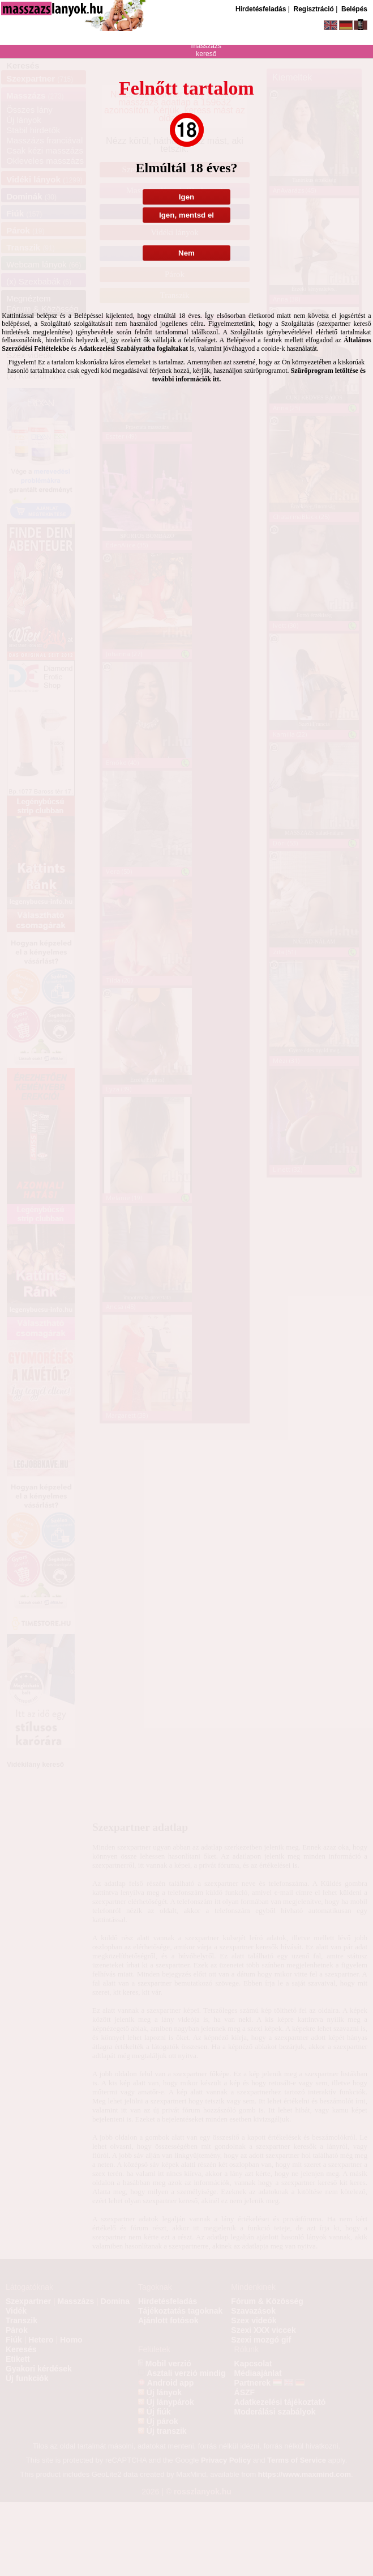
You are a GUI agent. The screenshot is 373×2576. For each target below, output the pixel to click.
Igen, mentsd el (186, 215)
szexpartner (206, 31)
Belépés (354, 9)
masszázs (206, 46)
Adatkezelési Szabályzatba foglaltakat (133, 348)
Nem (186, 253)
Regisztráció (313, 9)
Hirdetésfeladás (260, 9)
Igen (186, 197)
